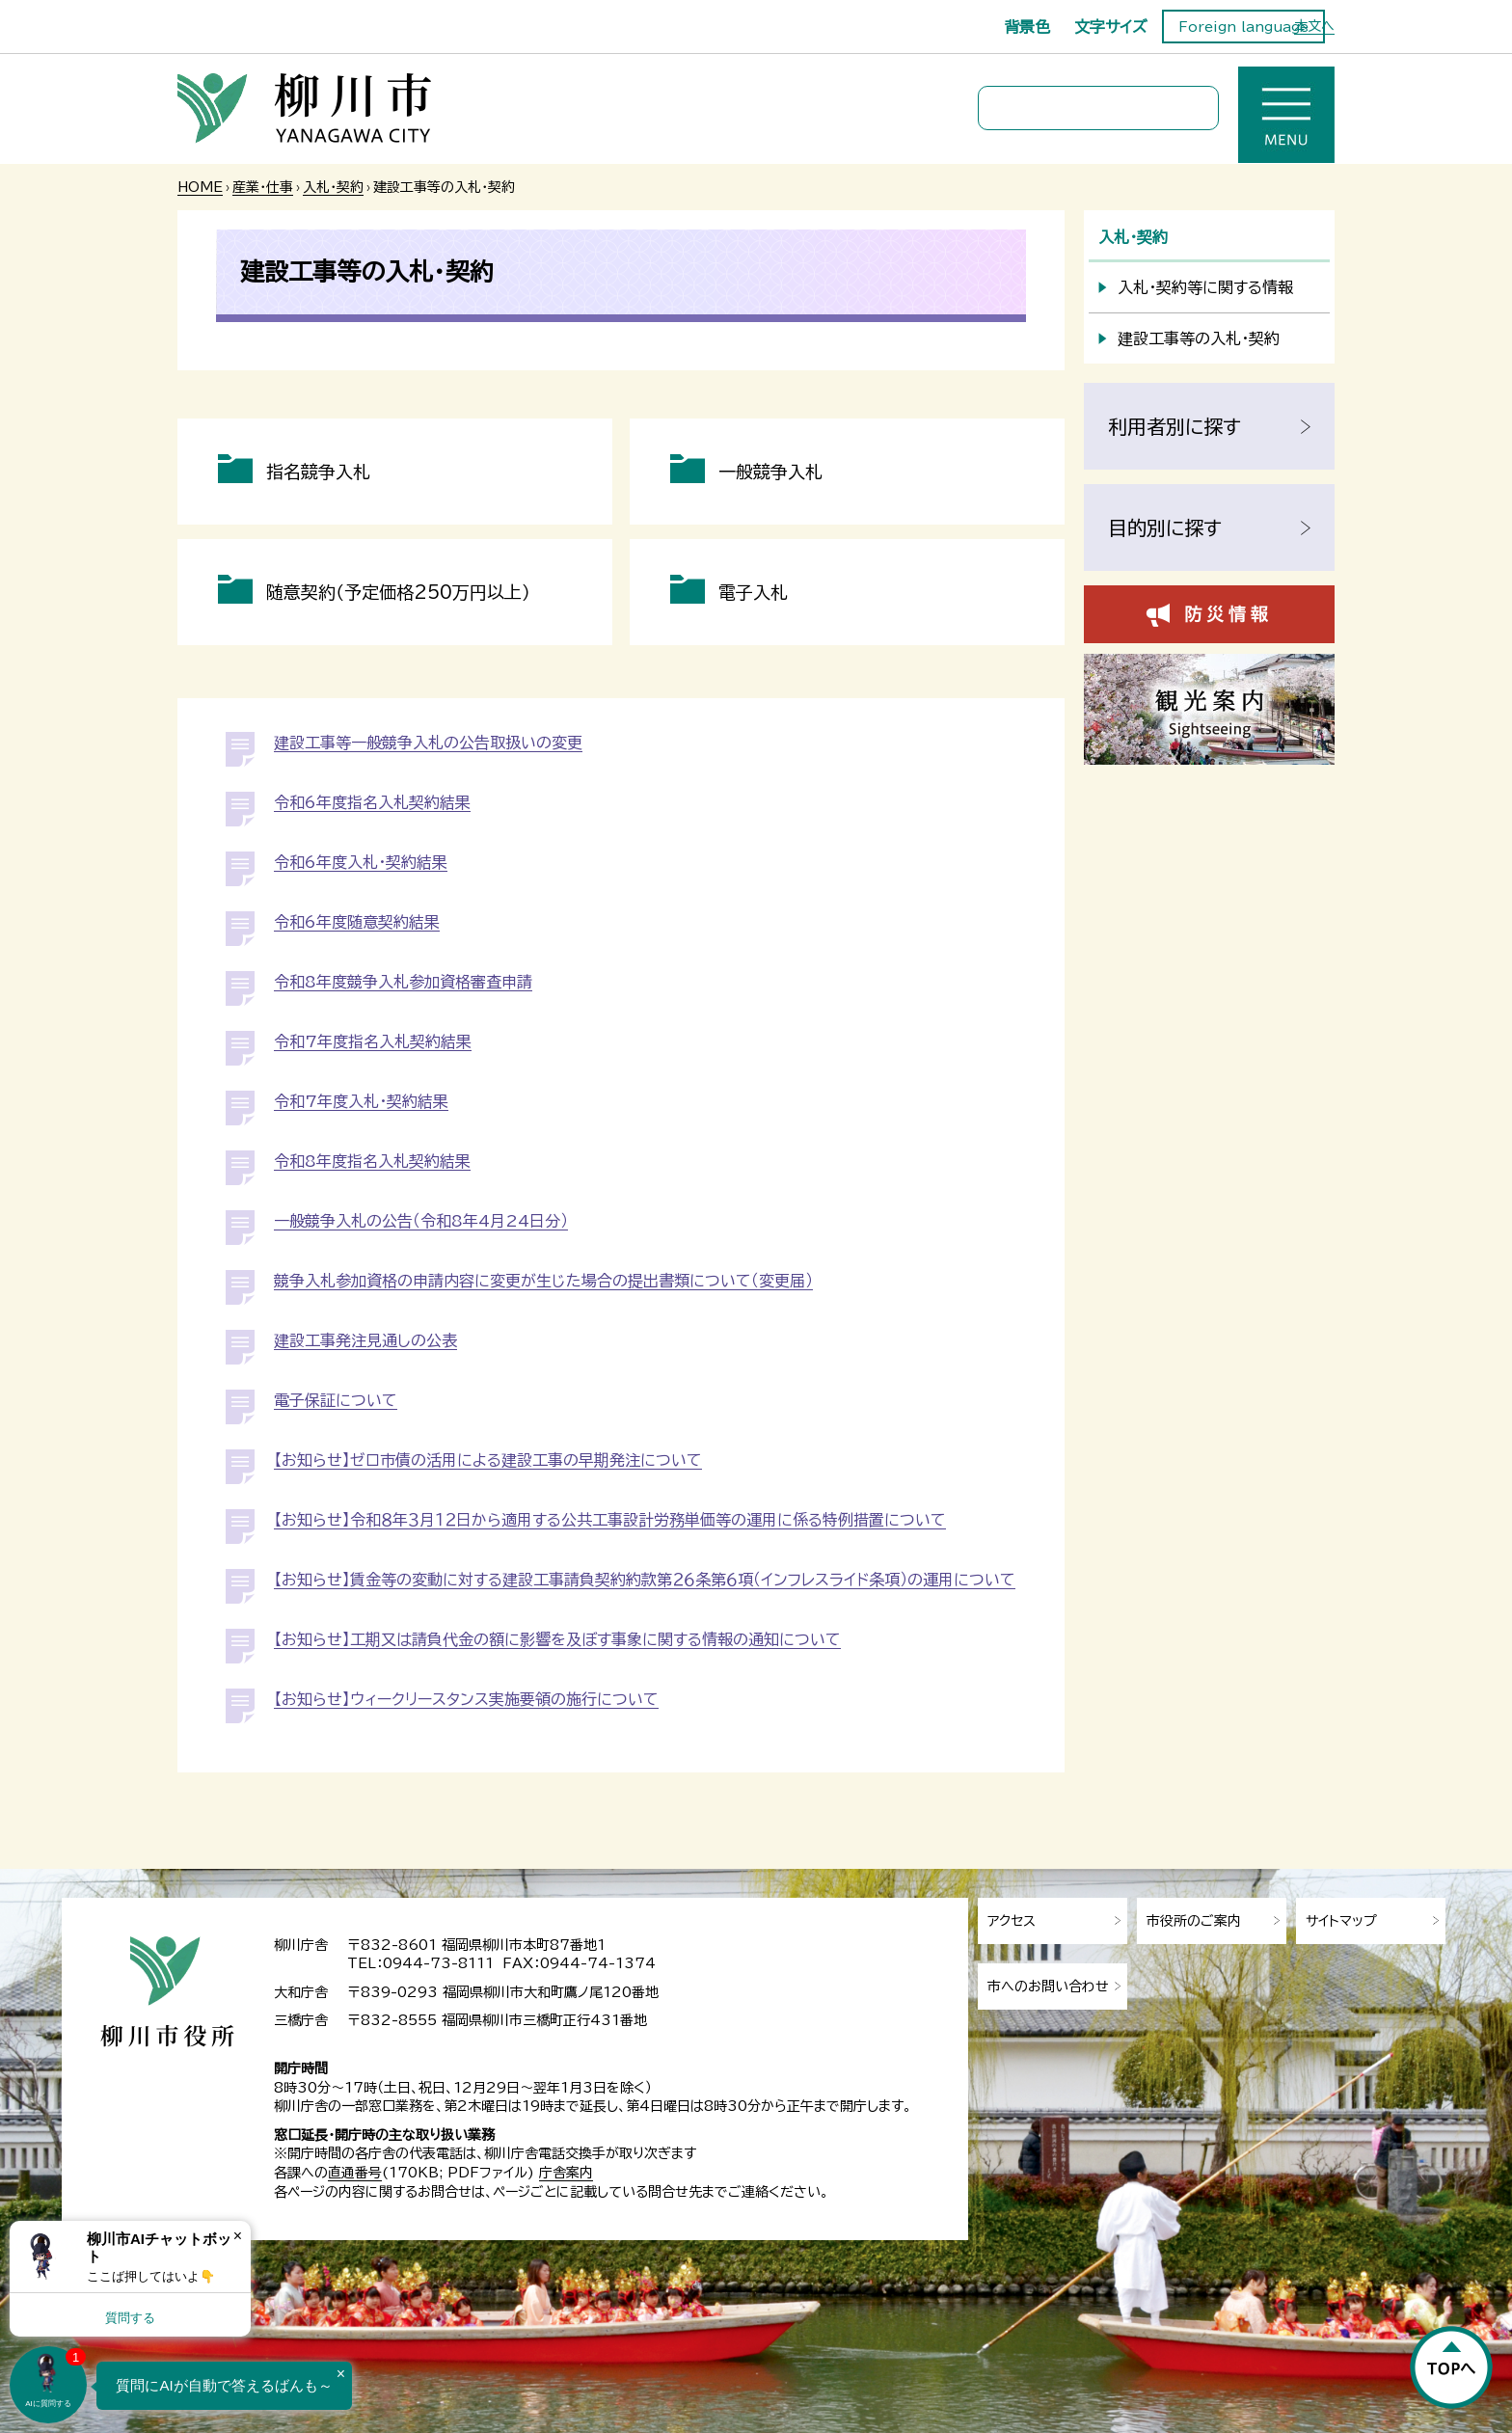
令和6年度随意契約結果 (357, 922)
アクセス (1011, 1921)
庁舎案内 (566, 2172)
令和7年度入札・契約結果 (361, 1101)
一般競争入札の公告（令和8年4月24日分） (421, 1221)
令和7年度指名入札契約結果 (373, 1041)
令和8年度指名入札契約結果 (372, 1161)
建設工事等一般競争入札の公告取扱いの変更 (428, 742)
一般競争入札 (770, 471)
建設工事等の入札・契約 (1199, 338)
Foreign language (1243, 27)
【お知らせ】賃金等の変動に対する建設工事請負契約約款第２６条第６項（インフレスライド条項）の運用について (644, 1579)
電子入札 (753, 592)
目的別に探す (1165, 527)
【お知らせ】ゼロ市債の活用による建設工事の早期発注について (488, 1460)
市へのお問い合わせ (1048, 1986)
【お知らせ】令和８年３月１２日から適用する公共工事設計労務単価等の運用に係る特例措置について (610, 1519)
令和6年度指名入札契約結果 (372, 802)
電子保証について (335, 1400)
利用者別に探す (1174, 426)
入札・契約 (333, 187)
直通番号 (355, 2172)
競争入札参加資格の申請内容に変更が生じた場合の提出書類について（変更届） (543, 1280)
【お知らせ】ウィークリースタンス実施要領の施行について (466, 1699)
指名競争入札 (318, 471)
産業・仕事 (262, 187)
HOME (200, 187)
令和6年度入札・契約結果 (360, 862)
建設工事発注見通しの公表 (365, 1340)
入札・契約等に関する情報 (1205, 287)
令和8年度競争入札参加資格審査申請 (403, 981)
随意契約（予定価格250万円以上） (398, 592)
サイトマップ (1341, 1921)
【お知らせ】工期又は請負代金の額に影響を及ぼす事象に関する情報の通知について (557, 1639)
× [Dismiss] (237, 2236)
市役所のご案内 (1194, 1921)
